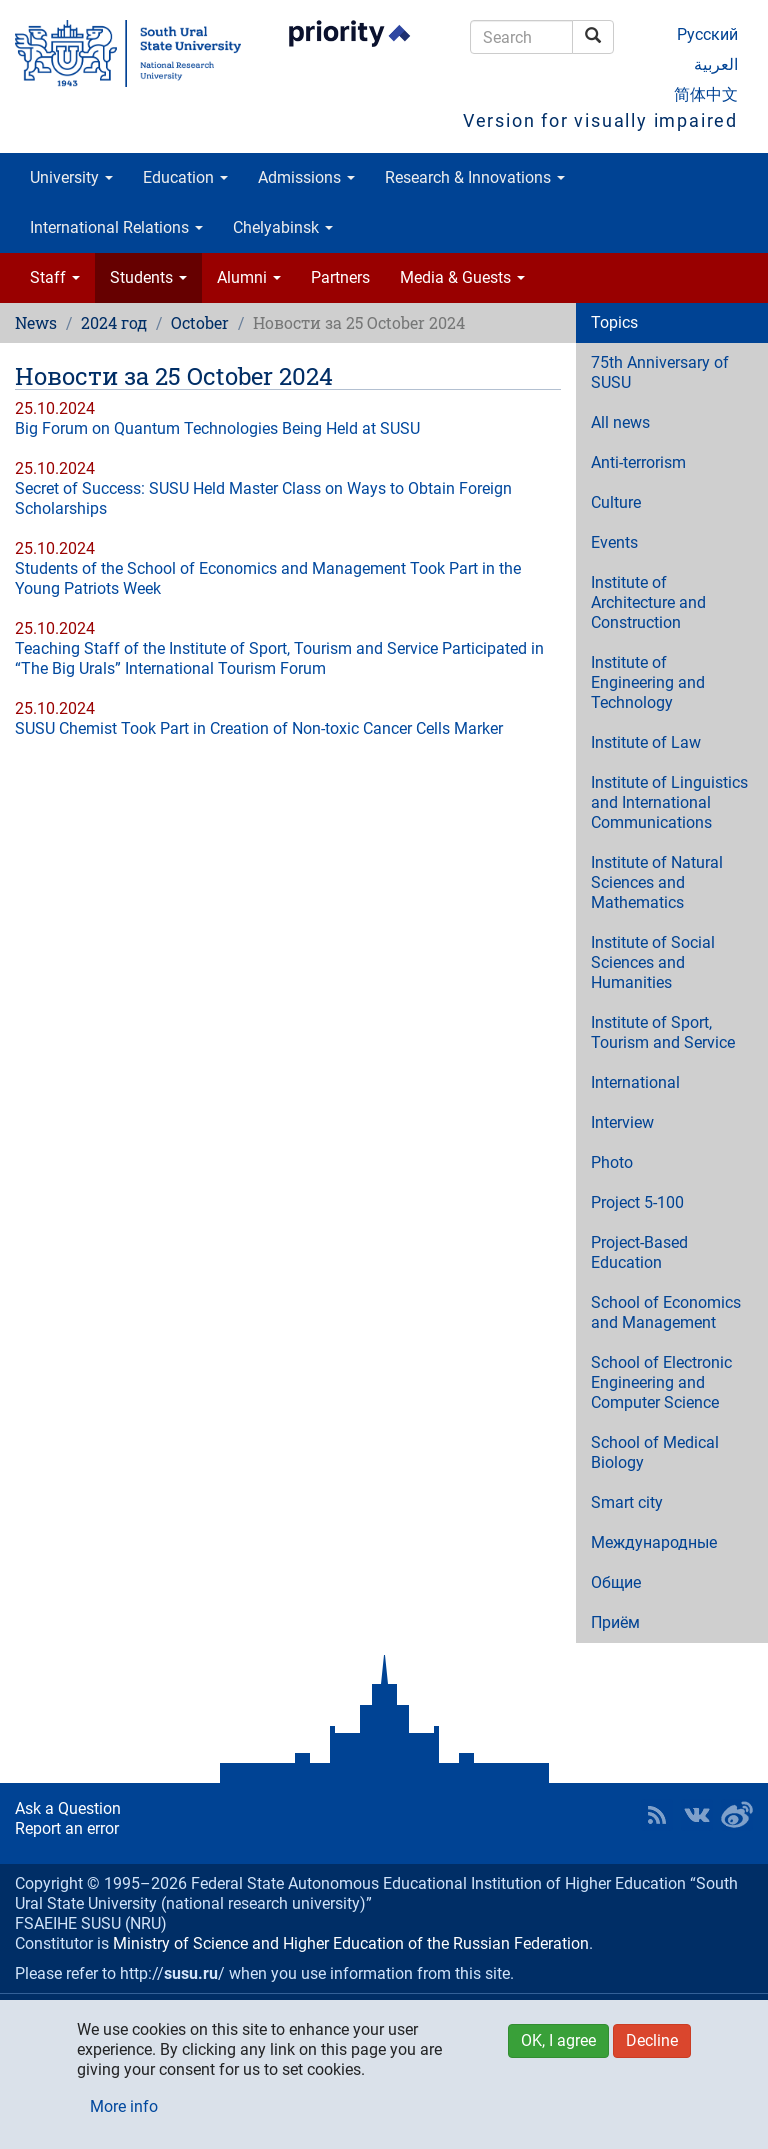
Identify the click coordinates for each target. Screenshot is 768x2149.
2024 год (114, 322)
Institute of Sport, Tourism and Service (663, 1032)
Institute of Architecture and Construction (648, 602)
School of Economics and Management (666, 1312)
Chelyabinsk (283, 227)
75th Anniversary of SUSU (660, 372)
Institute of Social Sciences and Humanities (653, 962)
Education (185, 177)
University (71, 177)
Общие (616, 1582)
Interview (622, 1122)
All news (620, 422)
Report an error (67, 1828)
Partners (340, 277)
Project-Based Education (639, 1252)
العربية (716, 64)
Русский (707, 34)
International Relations (116, 227)
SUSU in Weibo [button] (737, 1815)
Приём (615, 1622)
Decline (652, 2040)
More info (124, 2106)
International (635, 1082)
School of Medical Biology (655, 1452)
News (36, 322)
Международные (654, 1542)
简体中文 (706, 94)
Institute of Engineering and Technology (648, 682)
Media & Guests (462, 277)
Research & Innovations (475, 177)
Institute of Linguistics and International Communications (669, 802)
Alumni (249, 277)
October (200, 322)
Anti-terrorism (638, 462)
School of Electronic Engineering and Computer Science (661, 1382)
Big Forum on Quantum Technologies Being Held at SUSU (217, 428)
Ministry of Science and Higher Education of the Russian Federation (351, 1943)
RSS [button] (657, 1815)
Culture (616, 502)
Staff (55, 277)
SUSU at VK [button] (697, 1815)
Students (148, 277)
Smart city (627, 1502)
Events (614, 542)
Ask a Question (68, 1808)
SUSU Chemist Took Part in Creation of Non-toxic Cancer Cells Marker (259, 728)
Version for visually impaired (600, 120)
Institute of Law (646, 742)
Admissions (306, 177)
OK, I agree (558, 2040)
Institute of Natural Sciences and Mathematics (657, 882)
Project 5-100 (637, 1202)
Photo (612, 1162)
